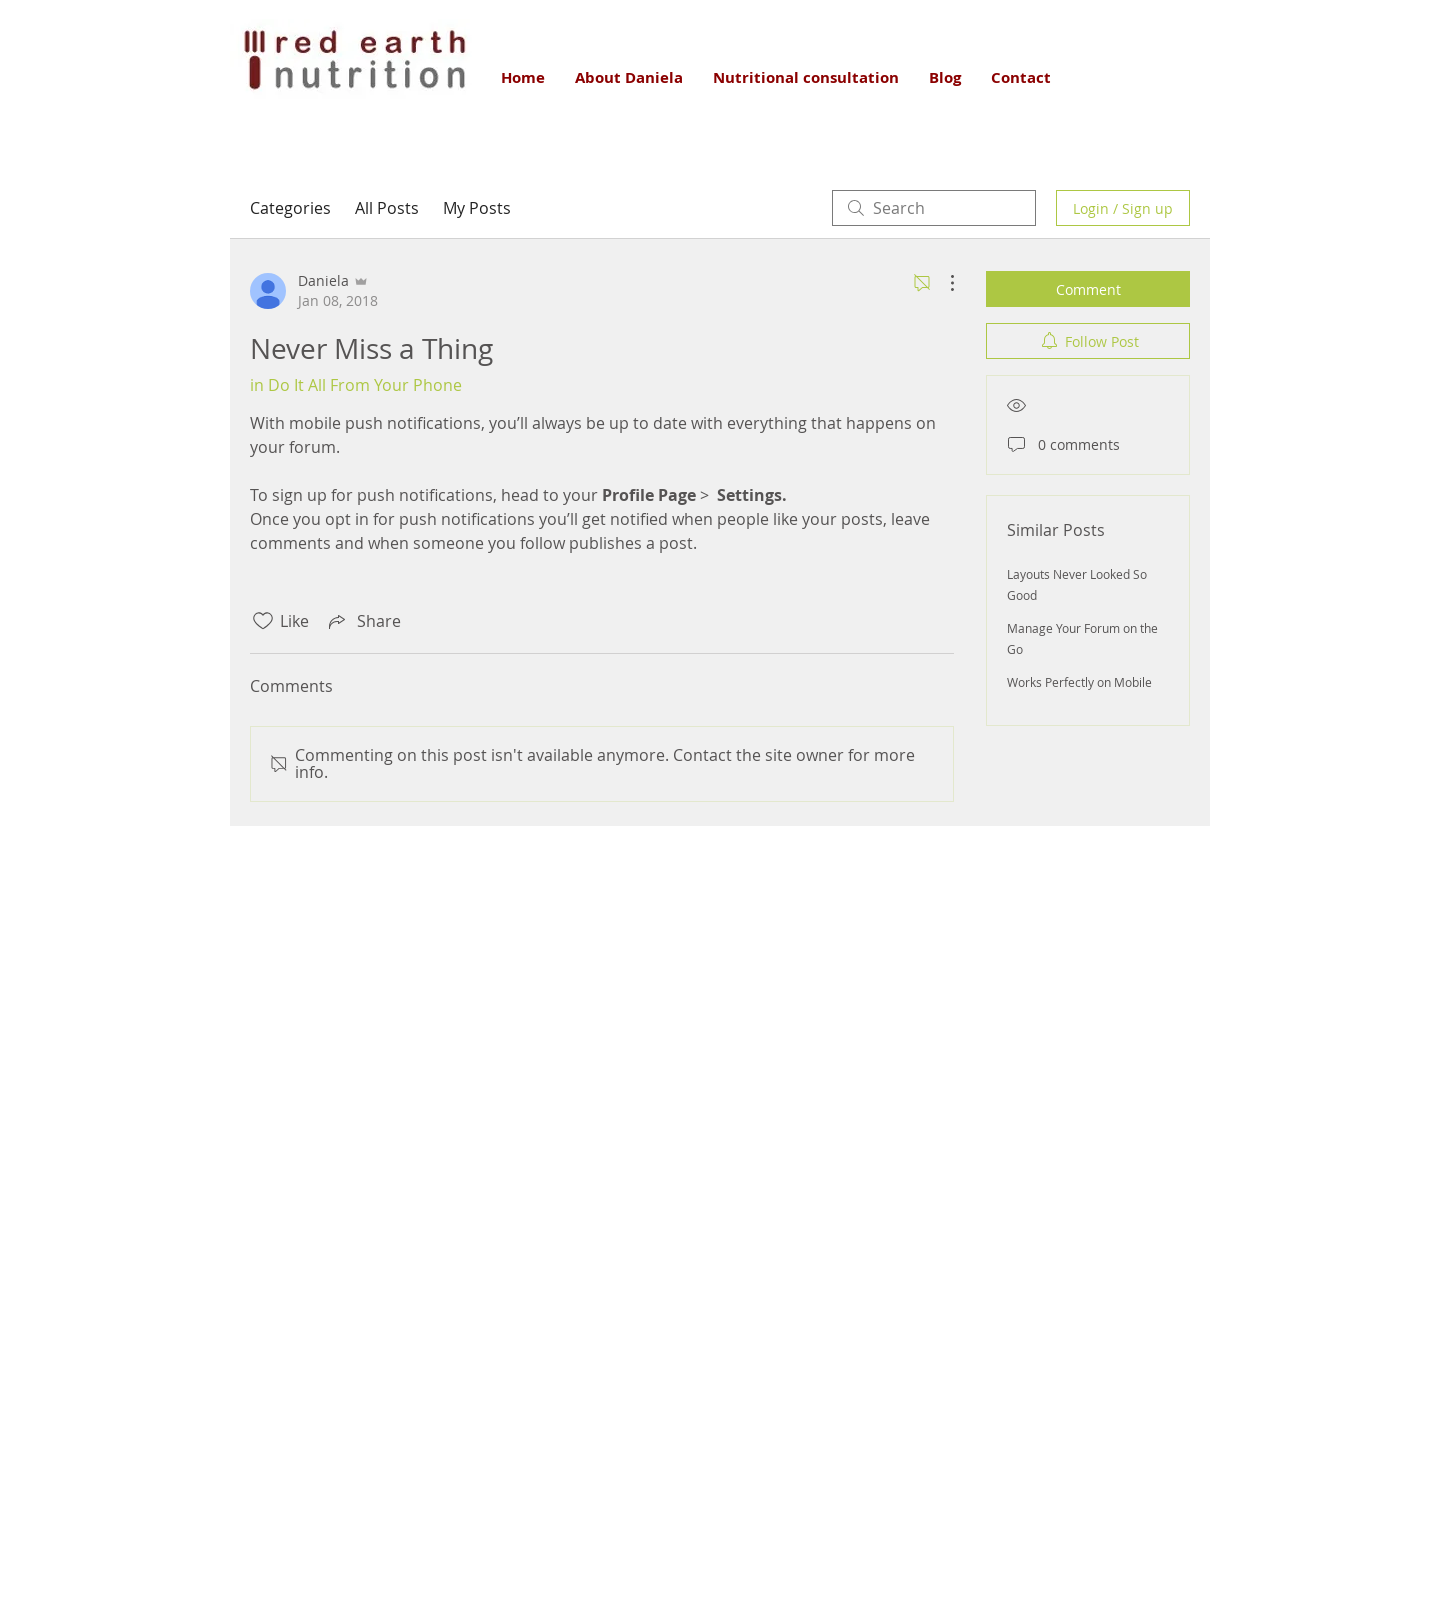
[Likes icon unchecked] (263, 621)
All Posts (387, 208)
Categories (290, 208)
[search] (934, 208)
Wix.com (857, 1526)
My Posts (477, 208)
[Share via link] (363, 621)
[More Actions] (942, 283)
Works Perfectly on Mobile (1079, 682)
